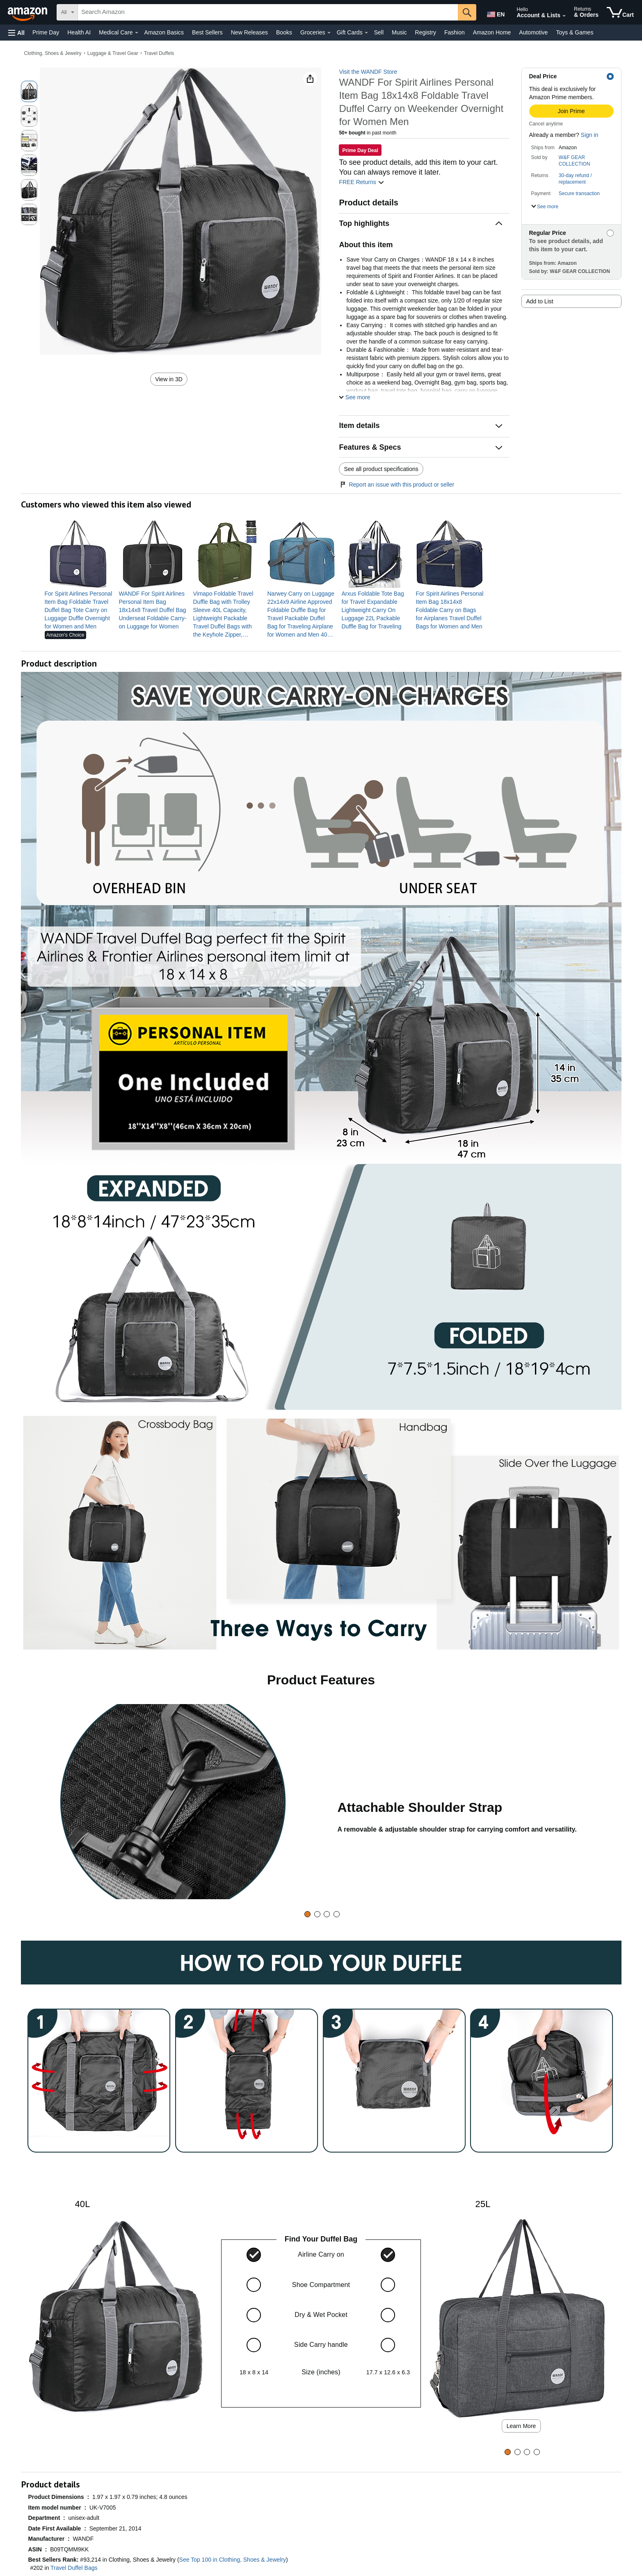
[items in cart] (620, 12)
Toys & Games (574, 32)
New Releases (249, 32)
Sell (379, 32)
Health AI (79, 32)
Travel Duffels (159, 53)
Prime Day (45, 32)
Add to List (539, 301)
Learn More (521, 2426)
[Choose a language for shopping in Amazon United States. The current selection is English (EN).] (495, 12)
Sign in (590, 135)
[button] (16, 33)
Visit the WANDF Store (368, 71)
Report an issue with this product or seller (396, 484)
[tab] (307, 1914)
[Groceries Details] (329, 33)
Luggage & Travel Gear (112, 53)
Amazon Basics (164, 32)
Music (399, 32)
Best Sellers (207, 32)
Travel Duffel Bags (73, 2568)
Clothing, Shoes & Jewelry (53, 53)
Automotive (533, 32)
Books (284, 32)
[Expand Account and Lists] (564, 16)
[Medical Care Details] (136, 33)
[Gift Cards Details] (366, 33)
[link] (78, 609)
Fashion (454, 32)
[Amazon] (28, 12)
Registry (425, 32)
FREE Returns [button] (361, 182)
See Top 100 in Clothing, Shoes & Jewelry (232, 2559)
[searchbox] (268, 12)
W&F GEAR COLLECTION (574, 161)
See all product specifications (381, 469)
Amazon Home (492, 32)
